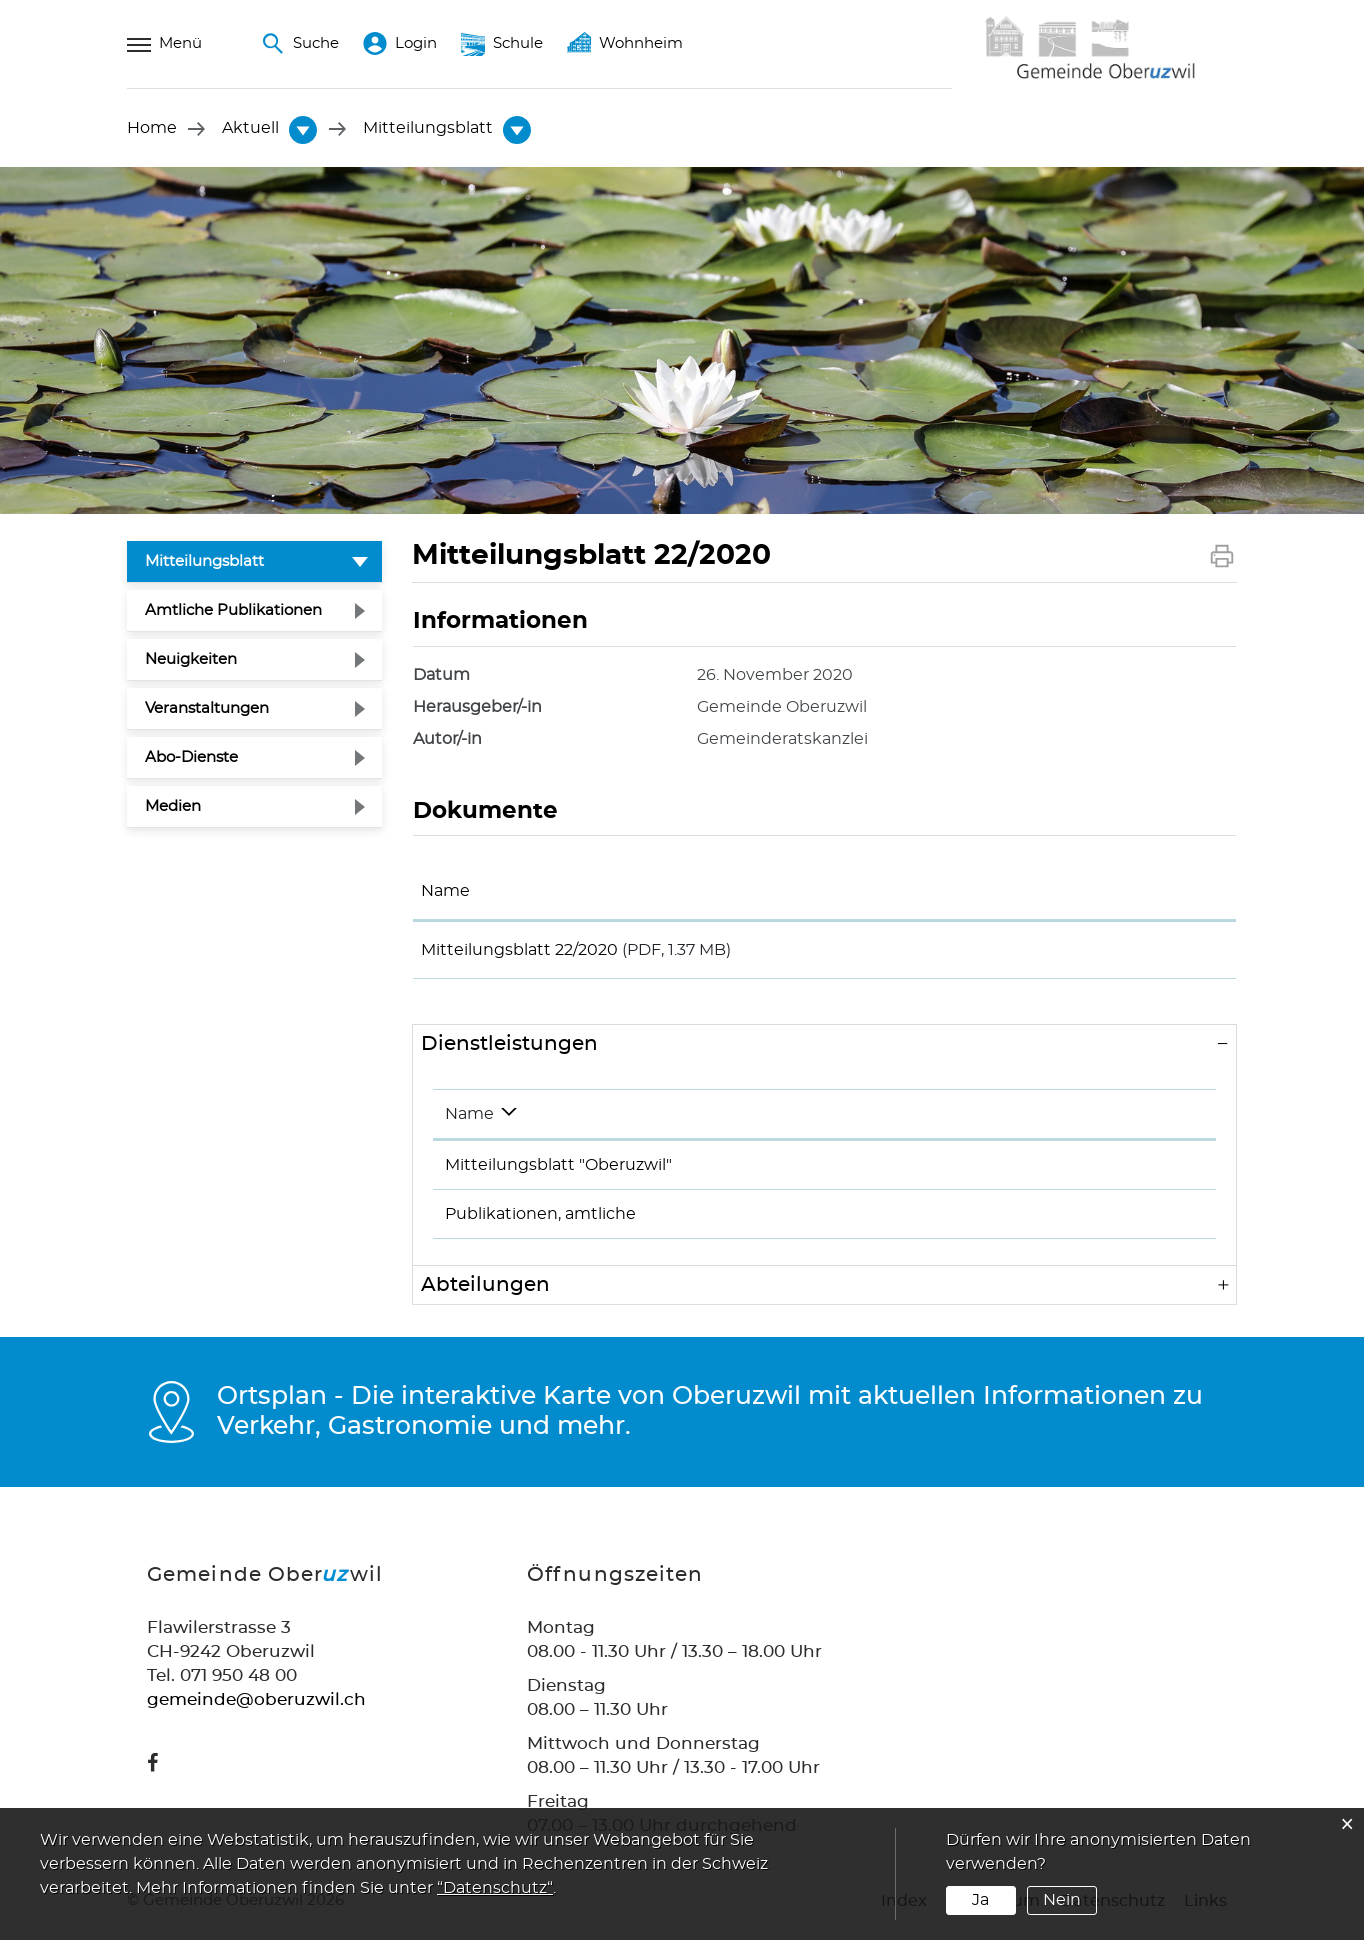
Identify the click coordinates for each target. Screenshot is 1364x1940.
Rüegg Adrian (839, 1172)
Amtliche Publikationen (233, 610)
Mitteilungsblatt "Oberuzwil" (558, 1172)
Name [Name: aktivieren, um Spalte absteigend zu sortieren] (469, 1121)
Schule (502, 44)
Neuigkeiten (191, 659)
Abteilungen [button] (485, 1292)
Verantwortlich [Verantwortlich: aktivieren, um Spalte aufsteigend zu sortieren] (843, 1121)
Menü (164, 44)
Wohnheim (625, 44)
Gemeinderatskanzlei (869, 1221)
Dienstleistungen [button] (509, 1051)
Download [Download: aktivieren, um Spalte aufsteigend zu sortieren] (1083, 891)
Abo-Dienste (191, 757)
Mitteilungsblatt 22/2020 (519, 950)
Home (152, 129)
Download (1135, 953)
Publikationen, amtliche (540, 1221)
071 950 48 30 (1102, 1172)
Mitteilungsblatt (252, 559)
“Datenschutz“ (495, 1888)
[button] (251, 129)
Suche (300, 44)
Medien (173, 806)
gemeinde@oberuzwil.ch (256, 1706)
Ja (980, 1900)
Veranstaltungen (207, 708)
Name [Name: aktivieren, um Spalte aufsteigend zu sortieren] (445, 891)
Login (400, 44)
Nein (1062, 1900)
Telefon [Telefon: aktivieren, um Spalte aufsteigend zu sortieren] (1077, 1121)
